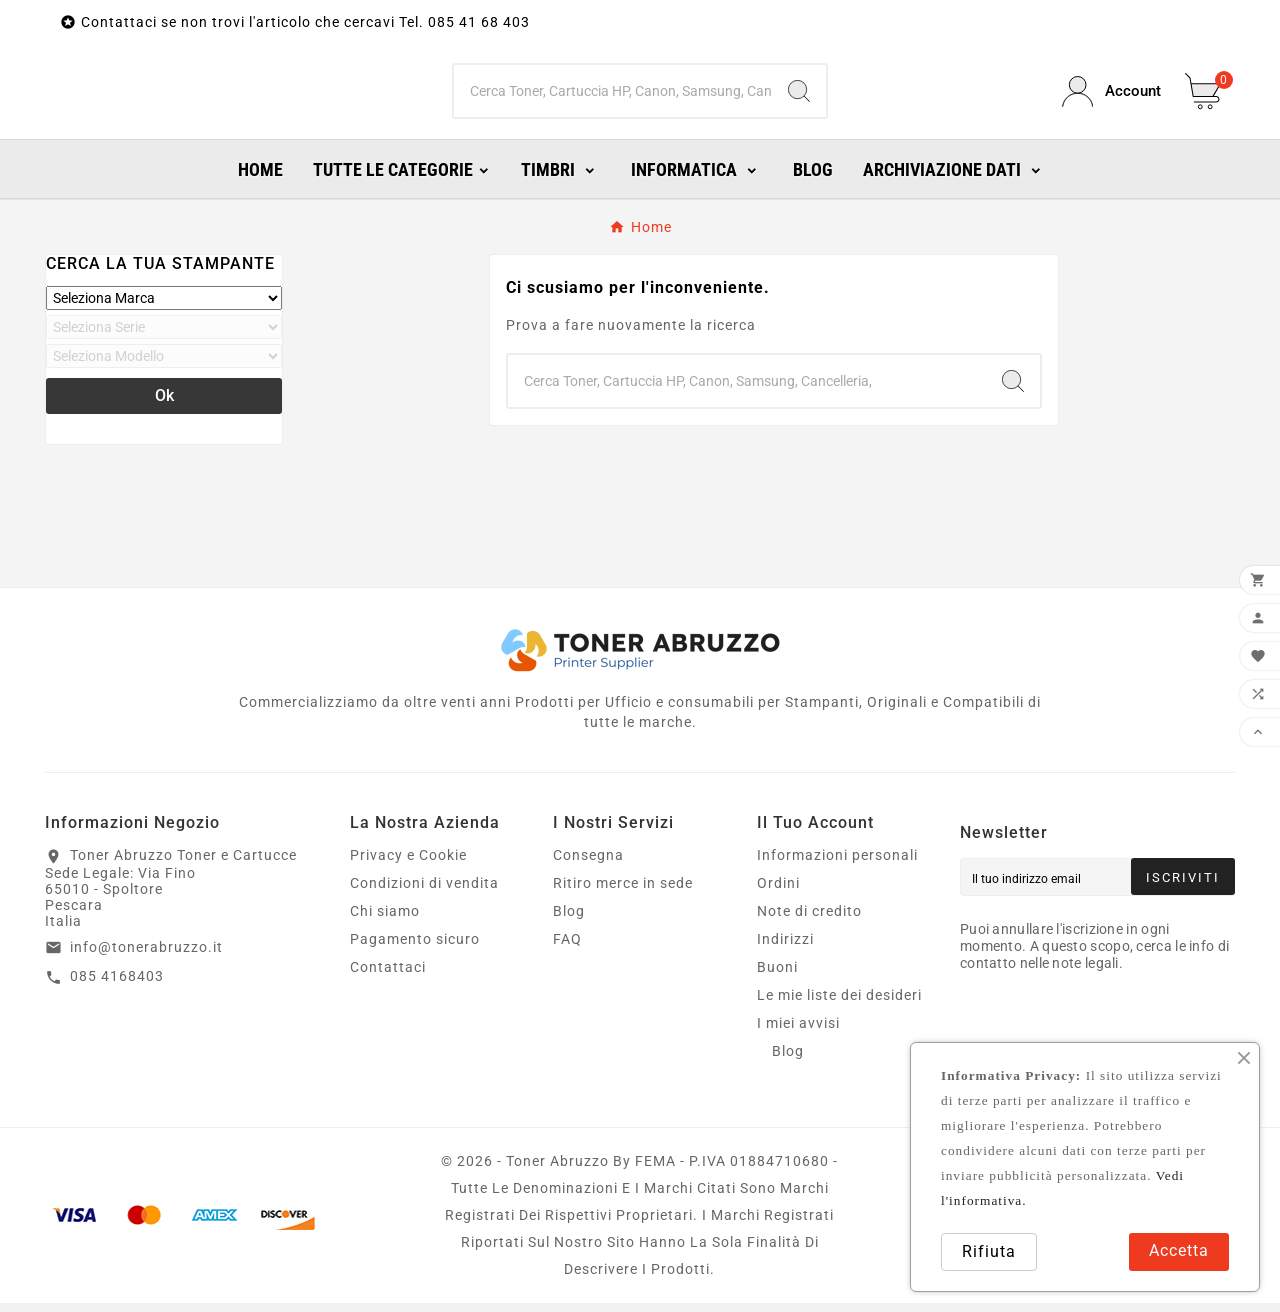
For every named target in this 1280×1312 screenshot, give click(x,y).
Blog (569, 920)
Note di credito (809, 920)
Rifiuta (989, 1251)
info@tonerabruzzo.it (146, 956)
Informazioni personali (837, 864)
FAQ (567, 948)
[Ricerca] (613, 96)
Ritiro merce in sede (623, 892)
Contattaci (388, 976)
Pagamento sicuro (415, 948)
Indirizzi (785, 948)
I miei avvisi (798, 1032)
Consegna (588, 864)
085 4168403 (117, 985)
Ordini (778, 892)
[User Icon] (1111, 96)
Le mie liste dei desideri (839, 1004)
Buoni (777, 976)
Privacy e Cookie (408, 864)
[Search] (799, 96)
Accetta (1179, 1250)
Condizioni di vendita (424, 892)
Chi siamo (385, 920)
